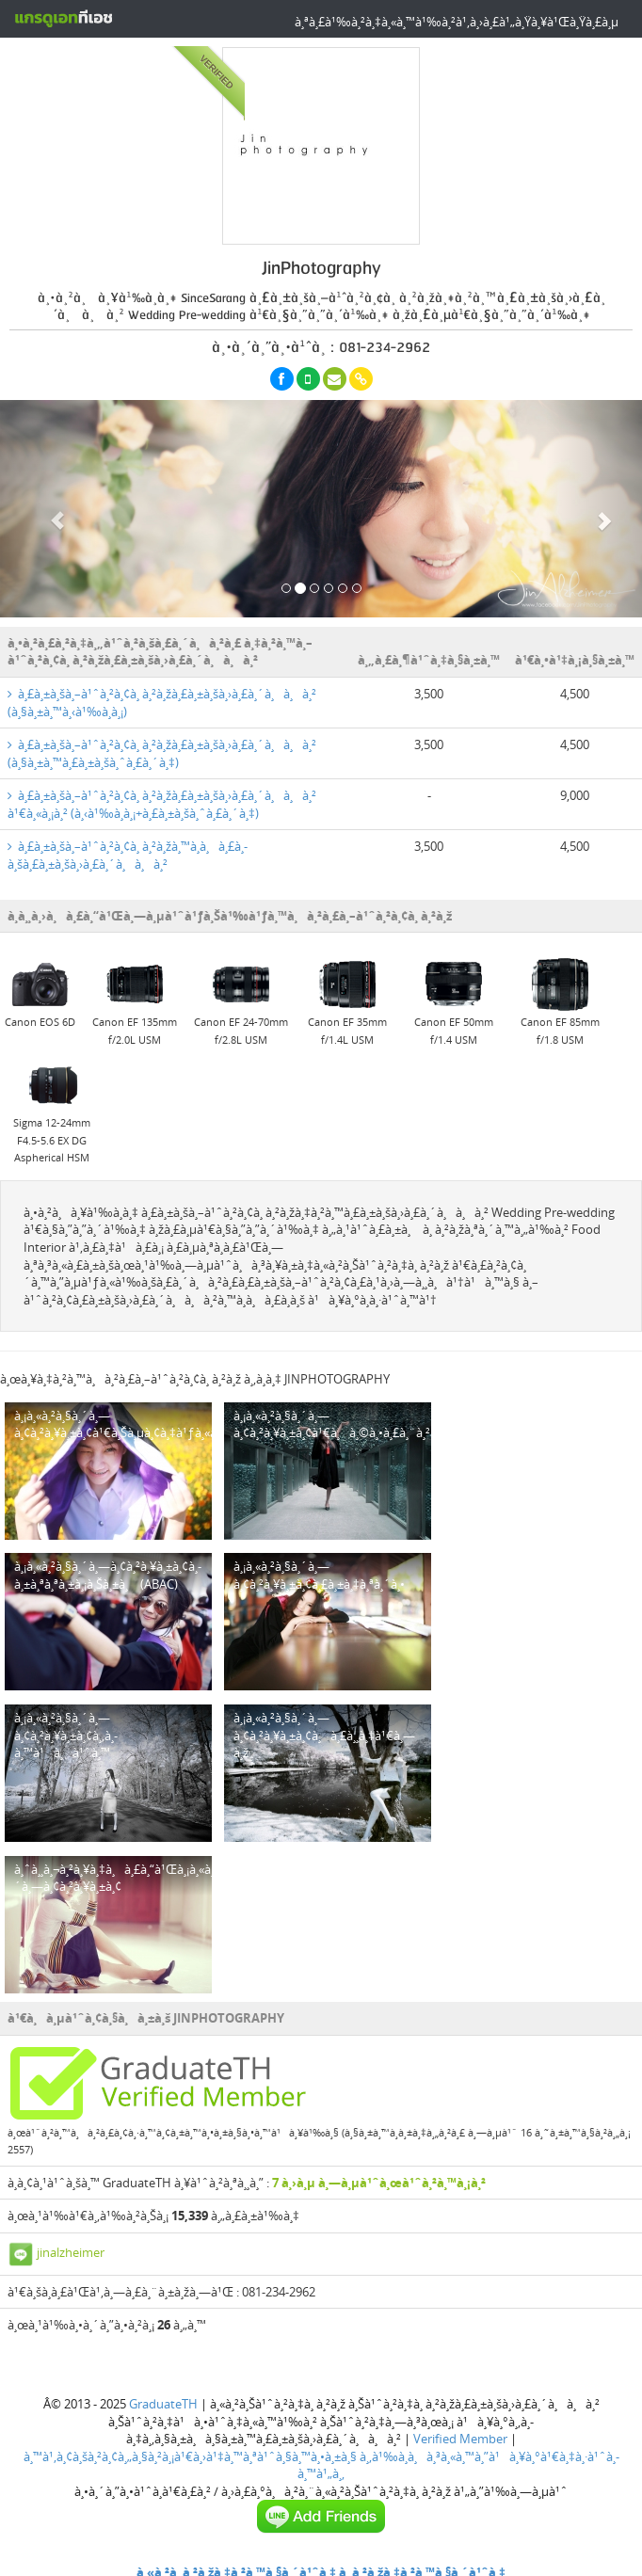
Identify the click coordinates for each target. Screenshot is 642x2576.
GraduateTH (163, 2403)
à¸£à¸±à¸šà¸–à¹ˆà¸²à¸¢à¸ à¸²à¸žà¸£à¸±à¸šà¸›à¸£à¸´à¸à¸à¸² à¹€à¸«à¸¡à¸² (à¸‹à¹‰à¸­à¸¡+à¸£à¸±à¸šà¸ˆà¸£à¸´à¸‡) (162, 804)
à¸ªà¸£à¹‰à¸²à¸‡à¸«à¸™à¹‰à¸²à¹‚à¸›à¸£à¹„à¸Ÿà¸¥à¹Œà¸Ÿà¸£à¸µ (456, 21)
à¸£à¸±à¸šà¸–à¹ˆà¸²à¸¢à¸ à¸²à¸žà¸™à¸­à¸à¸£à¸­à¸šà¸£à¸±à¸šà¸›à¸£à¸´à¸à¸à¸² (128, 855)
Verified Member (460, 2438)
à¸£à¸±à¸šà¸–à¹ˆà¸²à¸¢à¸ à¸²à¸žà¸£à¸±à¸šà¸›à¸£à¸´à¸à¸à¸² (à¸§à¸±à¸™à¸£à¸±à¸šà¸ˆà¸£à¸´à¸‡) (162, 753)
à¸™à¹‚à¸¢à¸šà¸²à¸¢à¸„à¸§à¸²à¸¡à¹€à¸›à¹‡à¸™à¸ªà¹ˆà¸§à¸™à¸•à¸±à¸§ (190, 2456)
